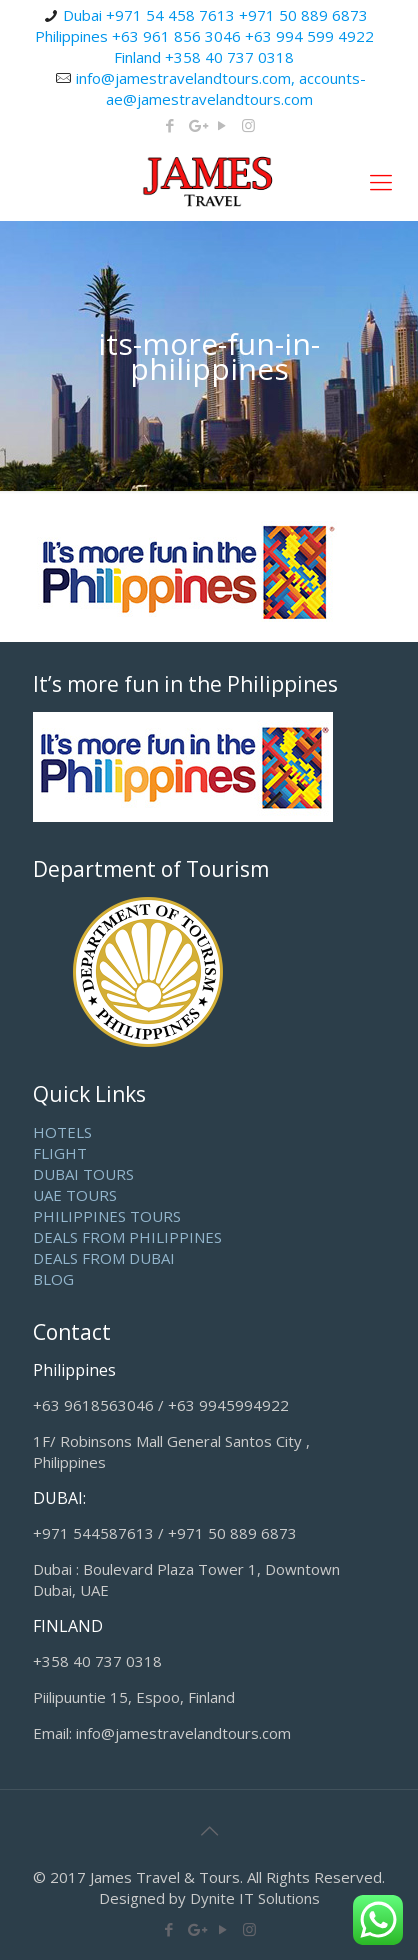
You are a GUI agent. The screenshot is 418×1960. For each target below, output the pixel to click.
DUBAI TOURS (83, 1174)
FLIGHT (60, 1153)
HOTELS (62, 1132)
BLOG (53, 1279)
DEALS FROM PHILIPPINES (127, 1237)
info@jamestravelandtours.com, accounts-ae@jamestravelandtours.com (221, 88)
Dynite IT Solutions (255, 1898)
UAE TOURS (75, 1195)
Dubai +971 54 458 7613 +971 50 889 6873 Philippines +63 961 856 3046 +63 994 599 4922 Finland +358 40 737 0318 (204, 36)
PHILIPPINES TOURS (107, 1216)
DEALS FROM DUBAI (104, 1258)
